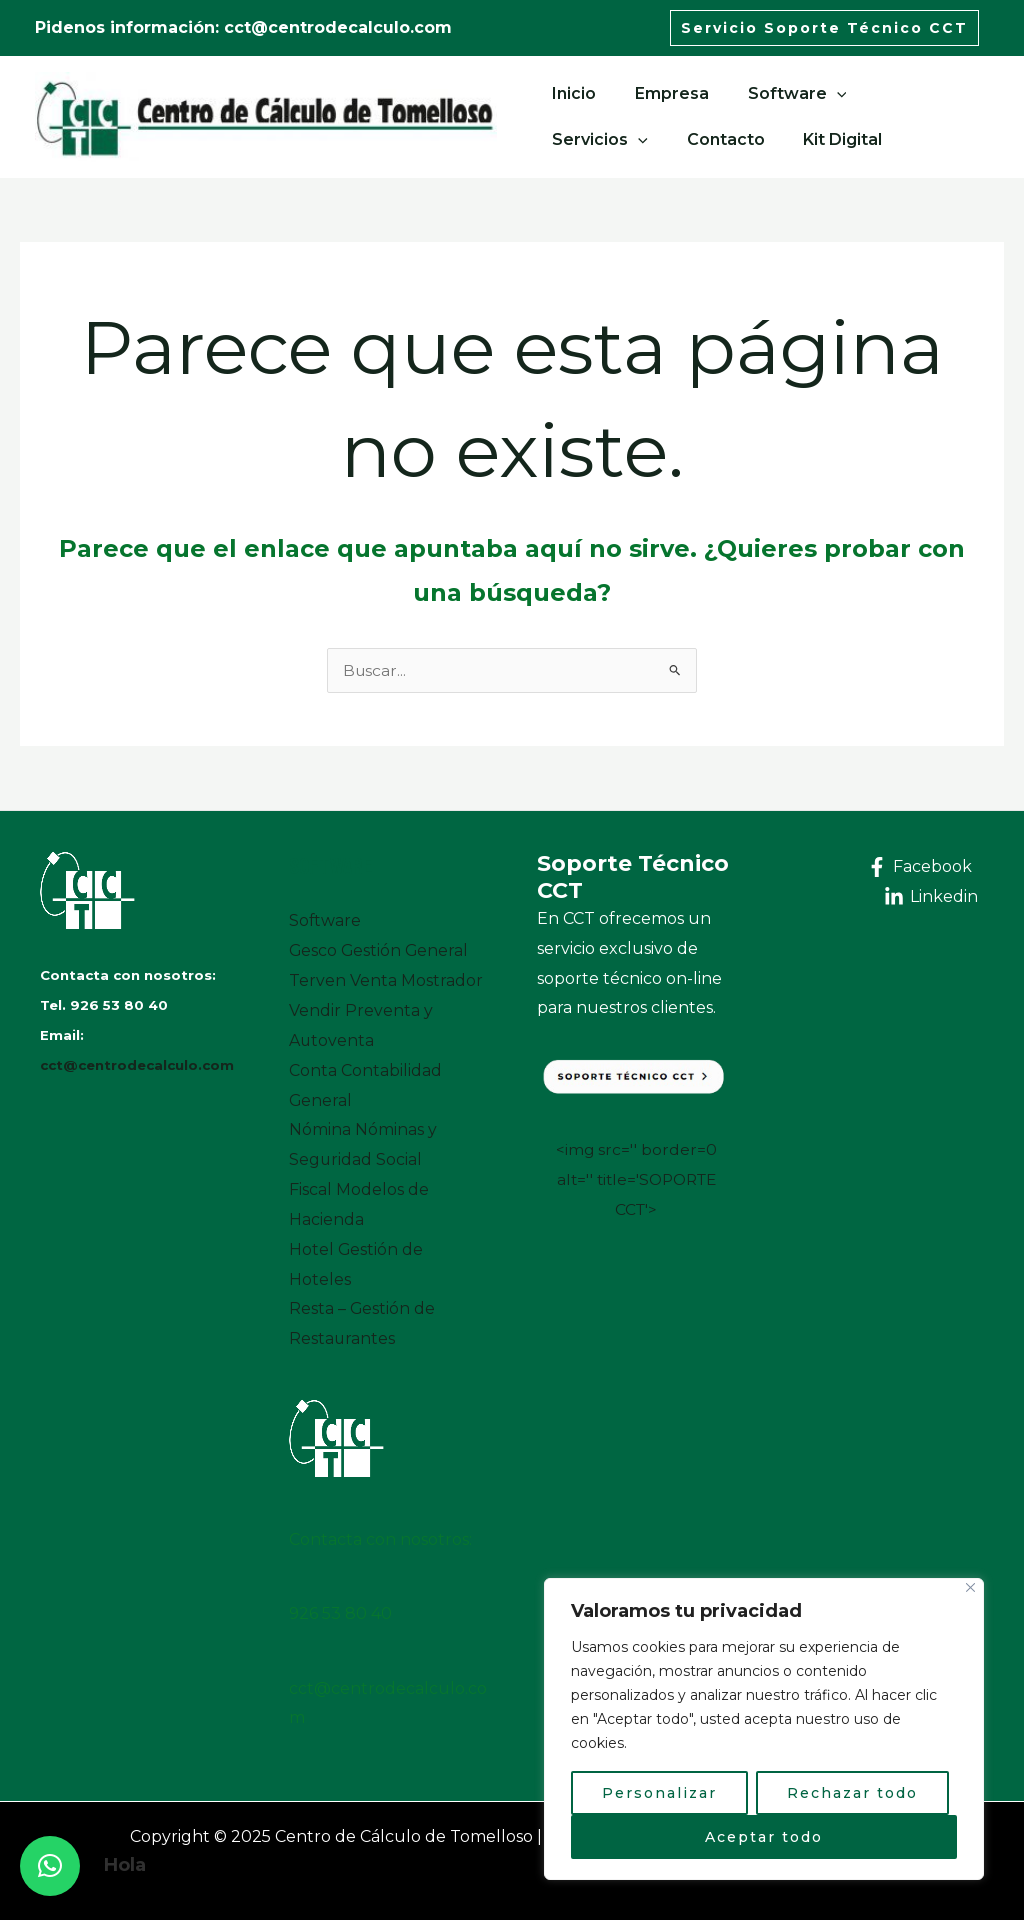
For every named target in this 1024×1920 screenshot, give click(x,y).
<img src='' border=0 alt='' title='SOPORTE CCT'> (636, 1179)
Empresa (662, 93)
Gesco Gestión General (380, 950)
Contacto (588, 139)
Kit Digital (698, 139)
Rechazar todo (852, 1793)
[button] (50, 1866)
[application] (820, 94)
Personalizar (659, 1793)
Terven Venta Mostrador (386, 980)
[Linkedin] (930, 897)
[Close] (970, 1587)
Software (780, 94)
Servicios (910, 94)
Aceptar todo (764, 1837)
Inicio (571, 93)
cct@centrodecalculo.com (137, 1065)
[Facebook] (919, 867)
